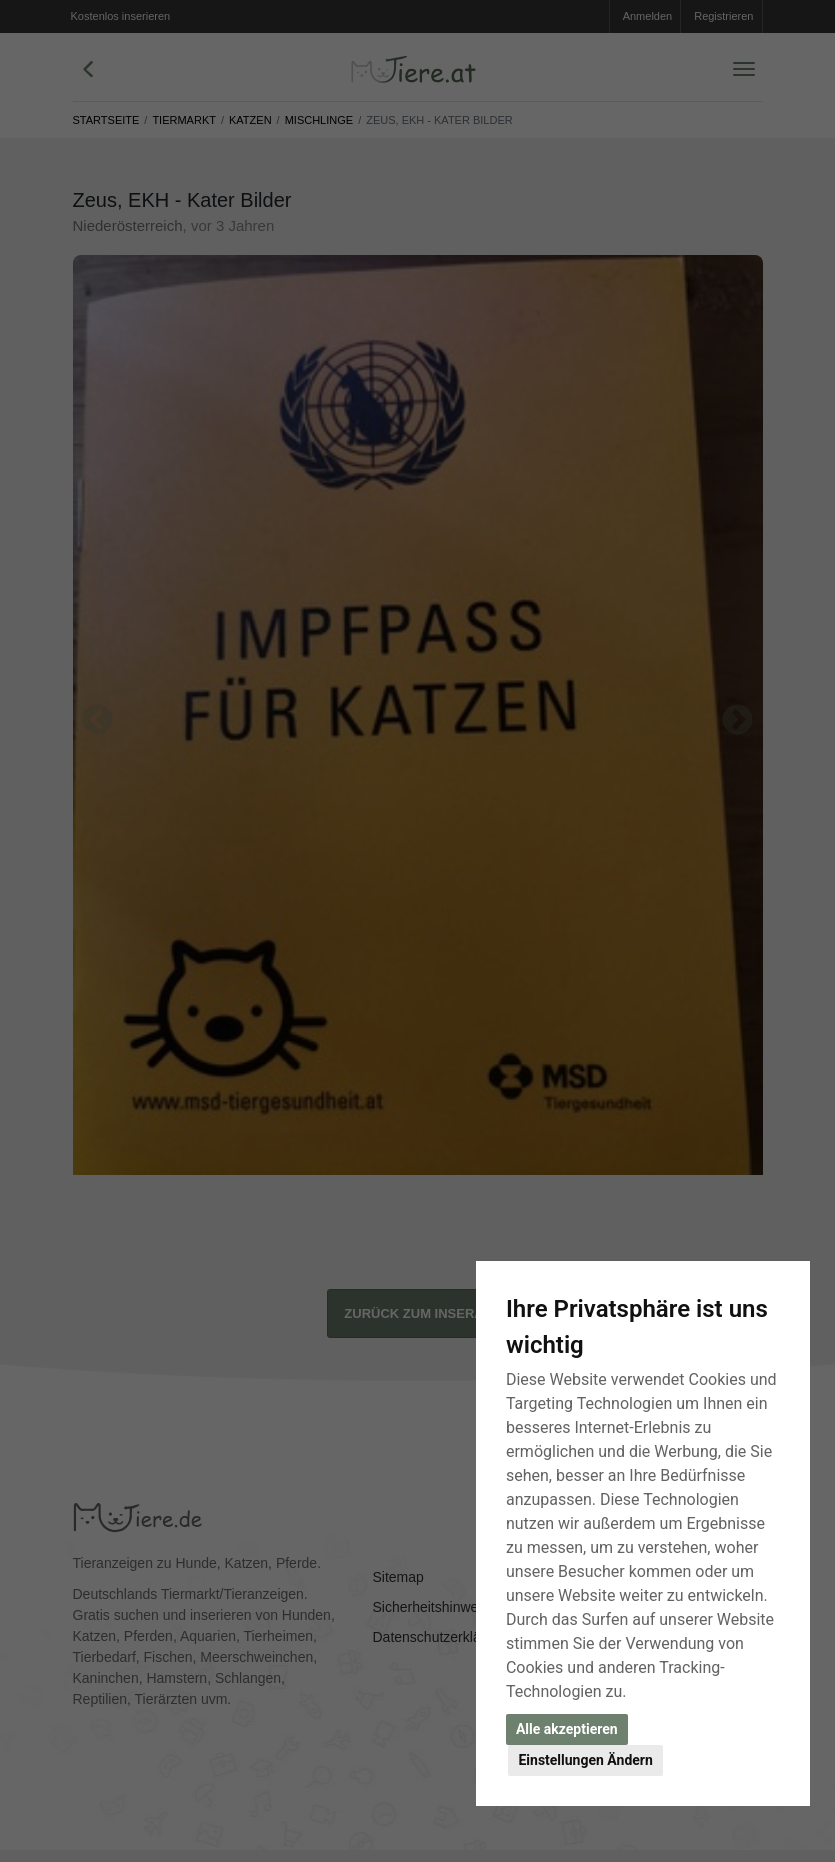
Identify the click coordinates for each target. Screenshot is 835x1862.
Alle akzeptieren (567, 1729)
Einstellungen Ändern (585, 1760)
